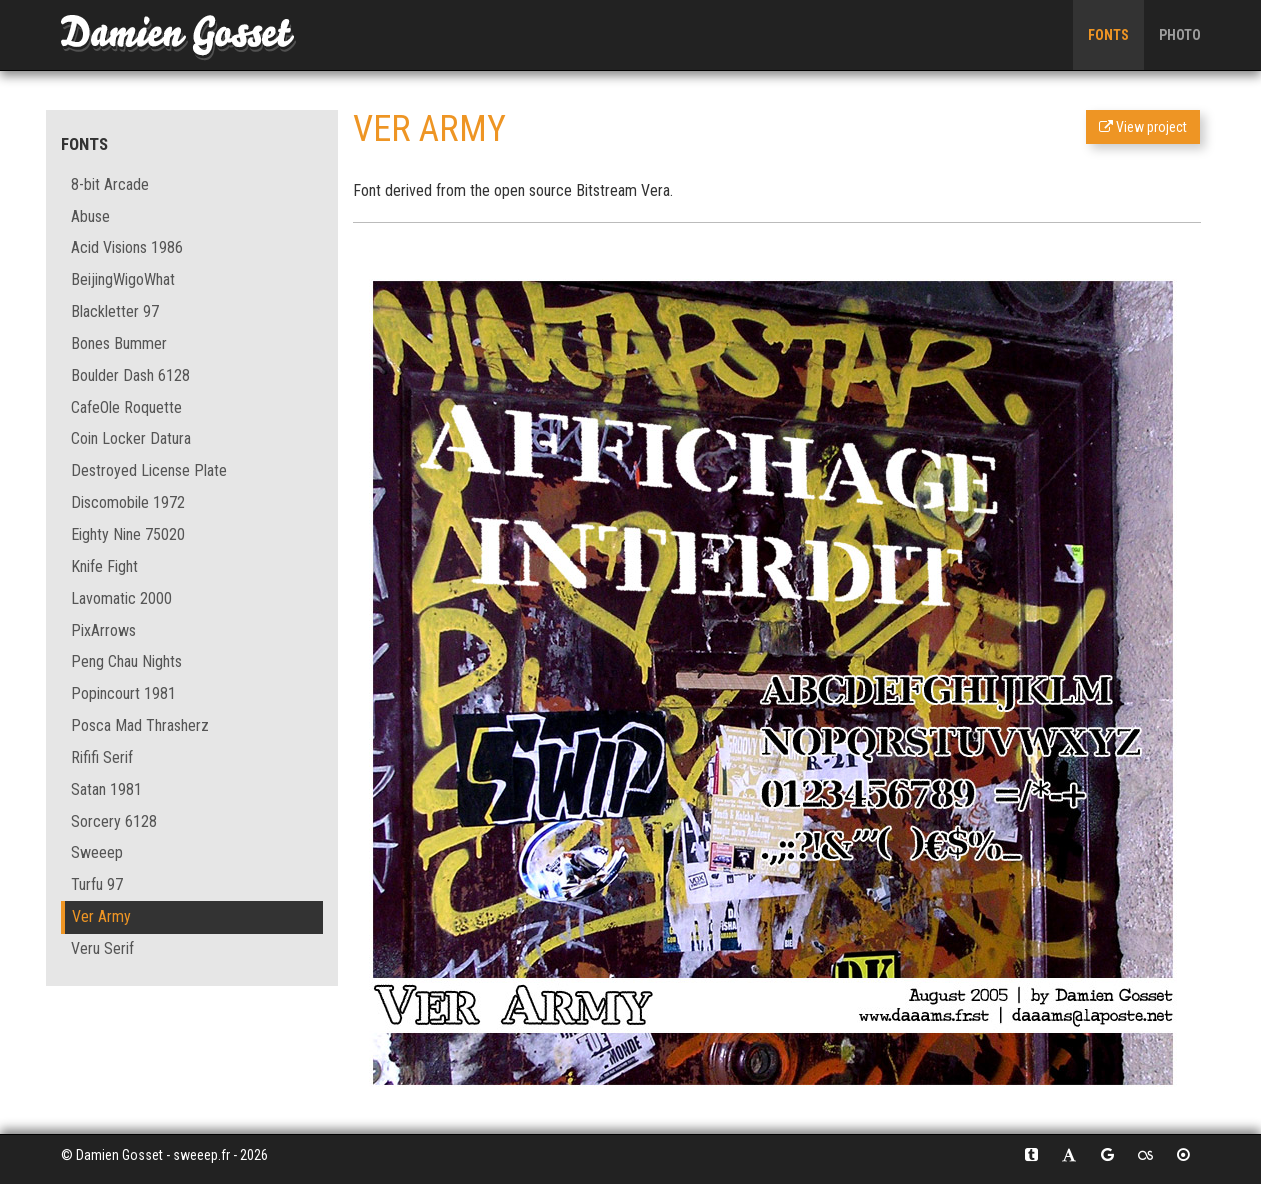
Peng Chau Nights (126, 661)
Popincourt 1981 (123, 693)
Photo (1180, 35)
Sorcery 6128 (114, 821)
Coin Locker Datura (131, 438)
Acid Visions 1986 (127, 247)
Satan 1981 (106, 789)
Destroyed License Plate (149, 470)
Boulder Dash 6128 (130, 375)
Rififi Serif (102, 757)
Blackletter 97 (115, 311)
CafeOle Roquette (126, 407)
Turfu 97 (97, 884)
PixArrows (103, 630)
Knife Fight (104, 566)
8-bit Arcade (110, 184)
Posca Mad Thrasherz (140, 725)
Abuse (90, 216)
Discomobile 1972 (128, 502)
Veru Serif (102, 948)
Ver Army (101, 916)
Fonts (1108, 35)
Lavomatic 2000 (121, 598)
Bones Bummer (119, 343)
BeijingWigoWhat (123, 279)
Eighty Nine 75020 (128, 534)
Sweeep (97, 852)
